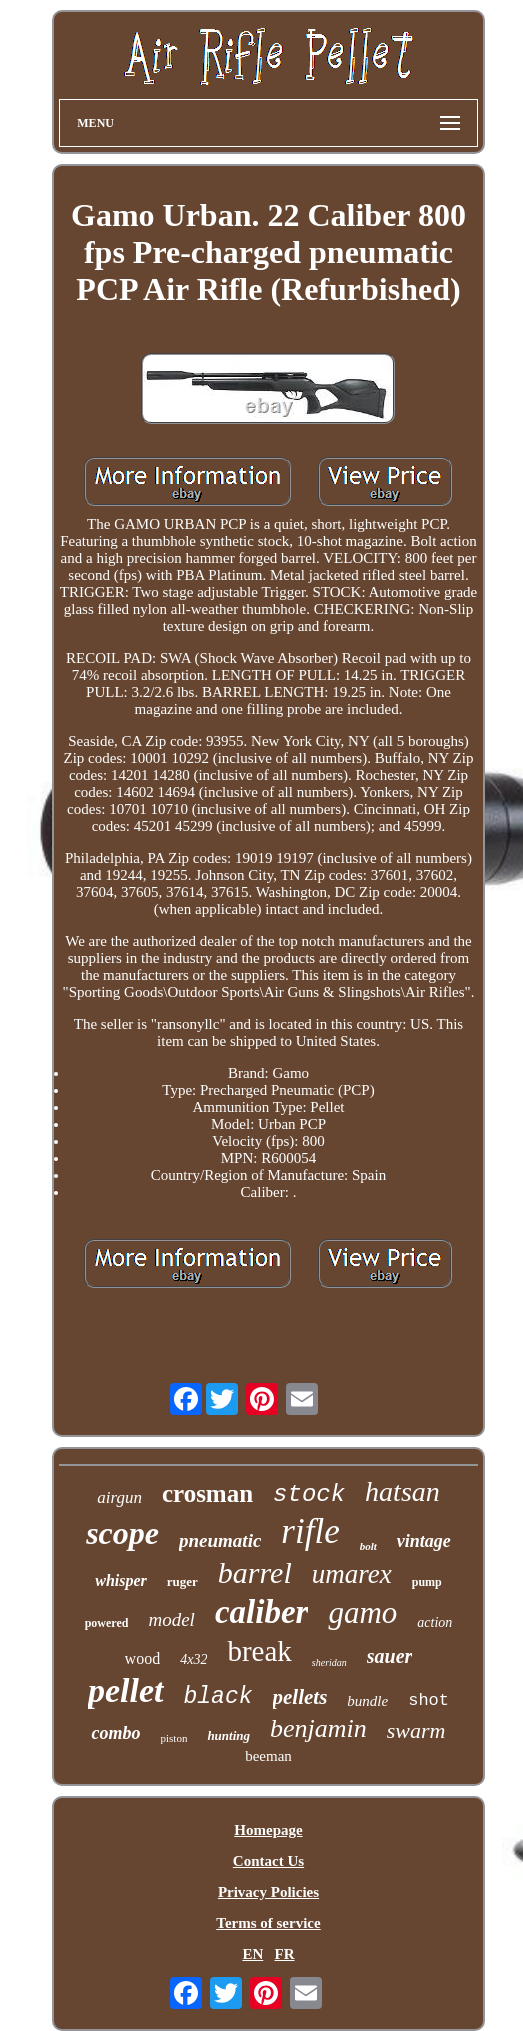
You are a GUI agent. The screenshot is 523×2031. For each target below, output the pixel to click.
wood (143, 1658)
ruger (182, 1581)
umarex (352, 1574)
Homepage (268, 1830)
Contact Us (268, 1861)
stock (309, 1494)
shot (428, 1700)
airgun (119, 1497)
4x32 (193, 1659)
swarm (416, 1730)
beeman (268, 1756)
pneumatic (220, 1540)
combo (115, 1733)
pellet (126, 1690)
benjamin (318, 1728)
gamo (362, 1612)
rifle (310, 1531)
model (171, 1619)
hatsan (402, 1491)
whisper (121, 1580)
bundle (367, 1701)
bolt (368, 1546)
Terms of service (268, 1923)
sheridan (329, 1662)
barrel (255, 1572)
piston (173, 1738)
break (259, 1651)
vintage (424, 1541)
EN (252, 1954)
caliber (261, 1612)
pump (427, 1582)
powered (107, 1623)
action (434, 1622)
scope (122, 1533)
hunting (228, 1735)
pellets (300, 1697)
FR (285, 1954)
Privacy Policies (268, 1892)
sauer (390, 1656)
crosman (207, 1493)
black (218, 1697)
